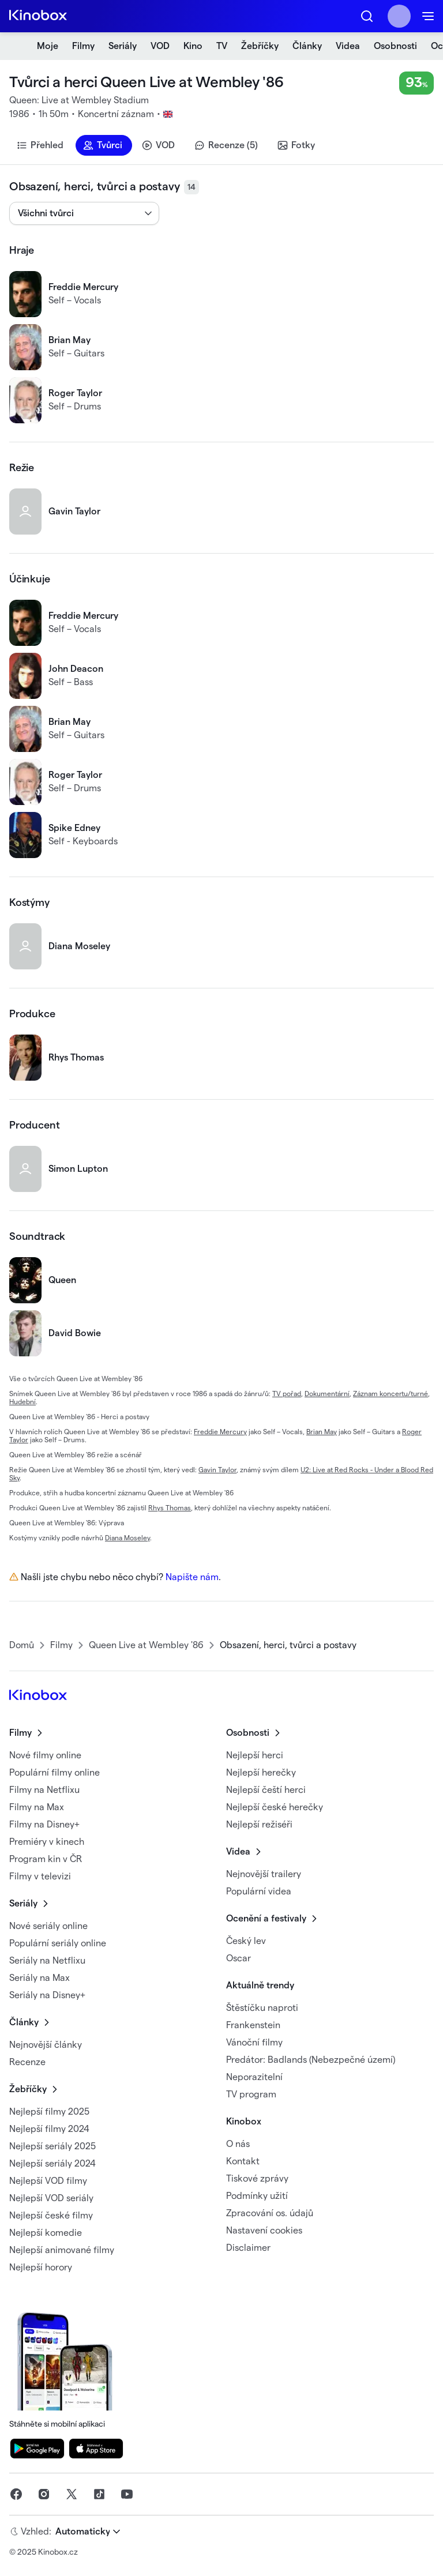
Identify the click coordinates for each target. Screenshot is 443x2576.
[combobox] (19, 213)
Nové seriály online (48, 1926)
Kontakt (243, 2161)
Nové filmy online (45, 1755)
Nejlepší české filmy (51, 2215)
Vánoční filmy (254, 2042)
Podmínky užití (257, 2196)
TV (221, 46)
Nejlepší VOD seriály (51, 2198)
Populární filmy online (54, 1772)
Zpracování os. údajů (269, 2213)
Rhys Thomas (169, 1508)
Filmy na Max (36, 1807)
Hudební (22, 1401)
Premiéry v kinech (46, 1842)
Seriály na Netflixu (47, 1960)
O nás (238, 2144)
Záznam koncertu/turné (390, 1393)
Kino (192, 46)
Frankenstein (253, 2025)
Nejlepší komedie (45, 2232)
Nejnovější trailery (263, 1874)
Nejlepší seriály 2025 (52, 2146)
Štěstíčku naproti (262, 2008)
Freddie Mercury (220, 1431)
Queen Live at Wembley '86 (146, 1645)
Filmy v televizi (40, 1876)
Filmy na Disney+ (44, 1824)
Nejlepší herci (254, 1755)
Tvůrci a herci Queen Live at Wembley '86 (146, 82)
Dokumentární (327, 1393)
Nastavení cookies (264, 2230)
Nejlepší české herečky (274, 1807)
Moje (47, 46)
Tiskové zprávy (257, 2178)
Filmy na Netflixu (44, 1790)
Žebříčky (260, 46)
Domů (21, 1645)
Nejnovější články (45, 2044)
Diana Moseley (127, 1538)
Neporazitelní (254, 2077)
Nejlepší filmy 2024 (49, 2129)
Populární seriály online (57, 1943)
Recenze (27, 2062)
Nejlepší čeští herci (266, 1790)
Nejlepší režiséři (259, 1824)
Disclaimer (248, 2247)
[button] (366, 16)
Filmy (83, 46)
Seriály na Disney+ (47, 1995)
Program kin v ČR (45, 1859)
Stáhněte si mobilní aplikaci (68, 2367)
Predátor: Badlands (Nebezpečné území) (310, 2059)
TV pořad (286, 1393)
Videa (348, 46)
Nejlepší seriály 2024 (52, 2163)
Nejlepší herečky (261, 1772)
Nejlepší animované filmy (61, 2250)
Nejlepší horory (40, 2267)
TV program (251, 2094)
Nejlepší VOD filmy (48, 2181)
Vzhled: (36, 2531)
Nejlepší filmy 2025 (49, 2111)
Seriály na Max (39, 1978)
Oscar (238, 1958)
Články (307, 46)
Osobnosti (395, 46)
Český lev (246, 1941)
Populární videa (258, 1891)
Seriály (122, 46)
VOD (160, 46)
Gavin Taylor (217, 1469)
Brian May (321, 1431)
